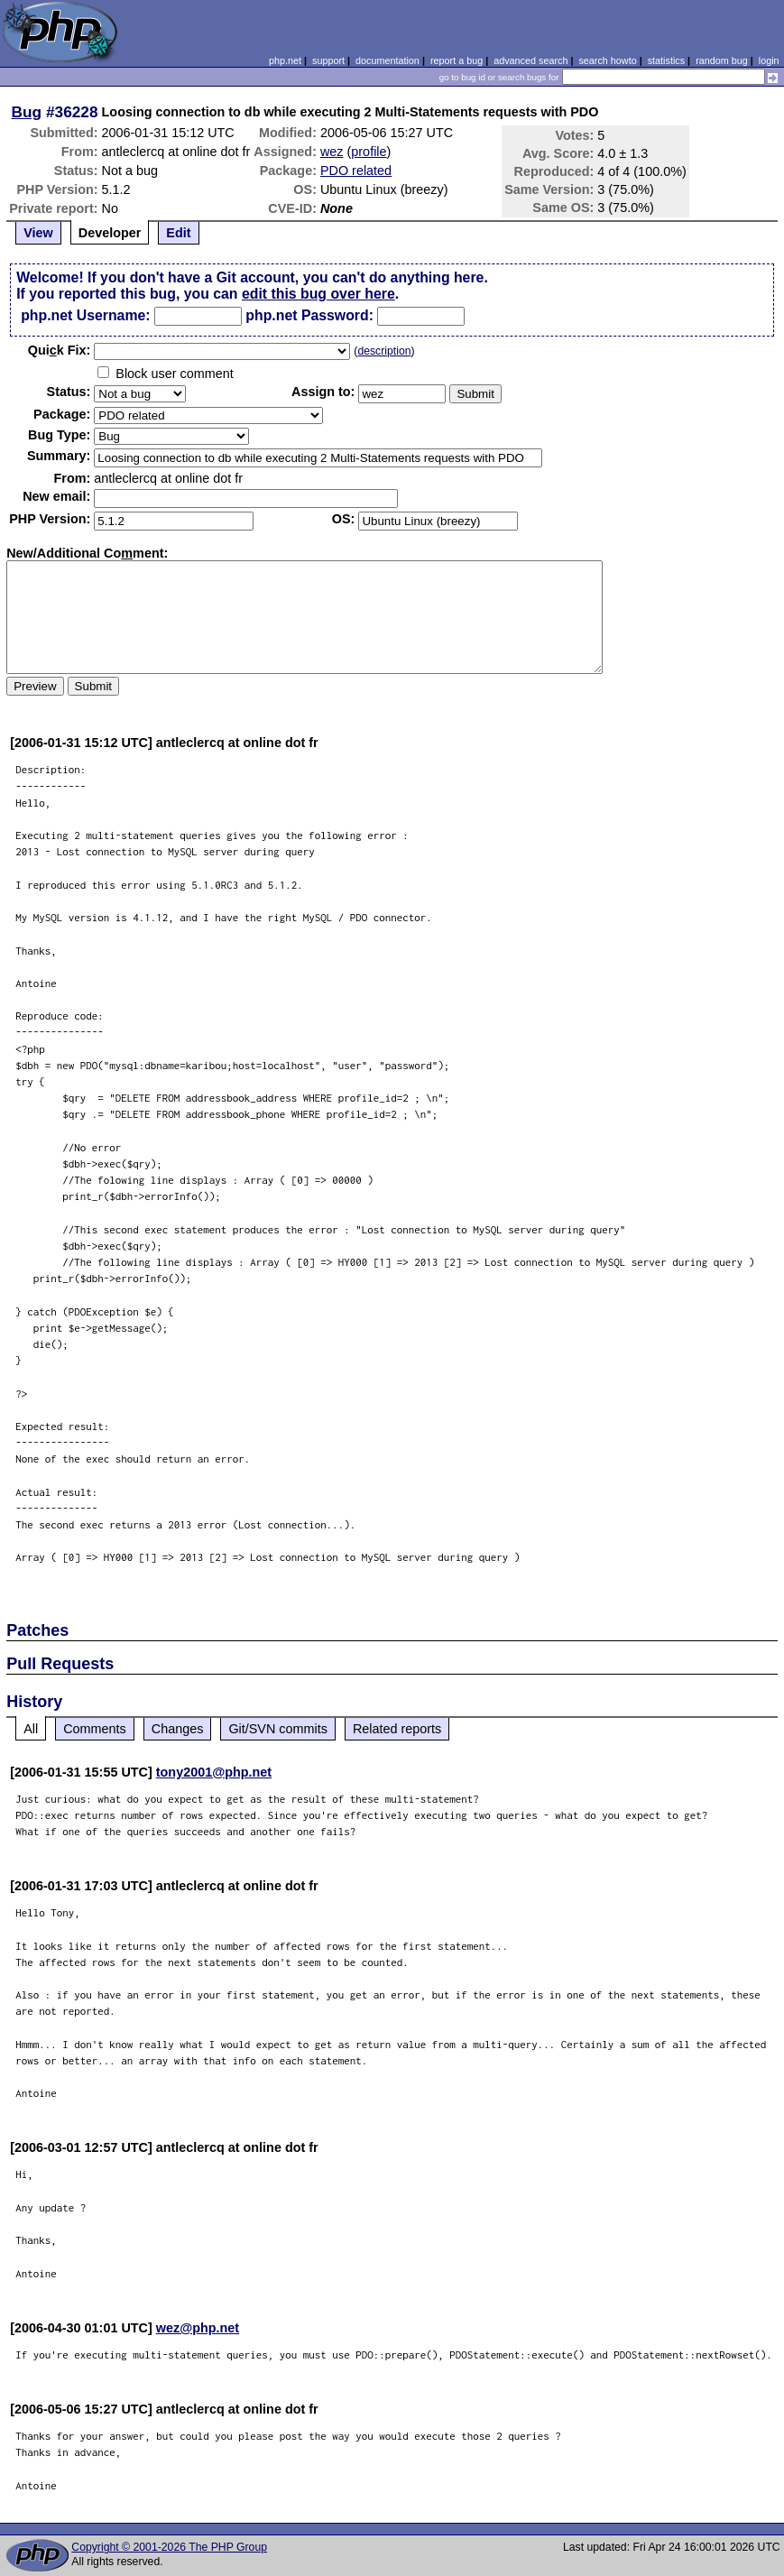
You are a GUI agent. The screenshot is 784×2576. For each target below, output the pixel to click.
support (328, 60)
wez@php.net (197, 2328)
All (30, 1729)
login (769, 60)
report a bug (456, 60)
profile (368, 151)
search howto (607, 60)
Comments (94, 1729)
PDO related (356, 170)
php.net (285, 60)
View (38, 233)
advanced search (530, 60)
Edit (178, 233)
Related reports (397, 1729)
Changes (178, 1729)
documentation (387, 60)
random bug (722, 60)
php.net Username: (85, 315)
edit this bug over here (318, 293)
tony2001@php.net (214, 1772)
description (383, 351)
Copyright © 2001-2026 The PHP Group (169, 2547)
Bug (27, 112)
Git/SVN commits (277, 1729)
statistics (666, 60)
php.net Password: (309, 315)
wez (332, 151)
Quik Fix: (59, 350)
